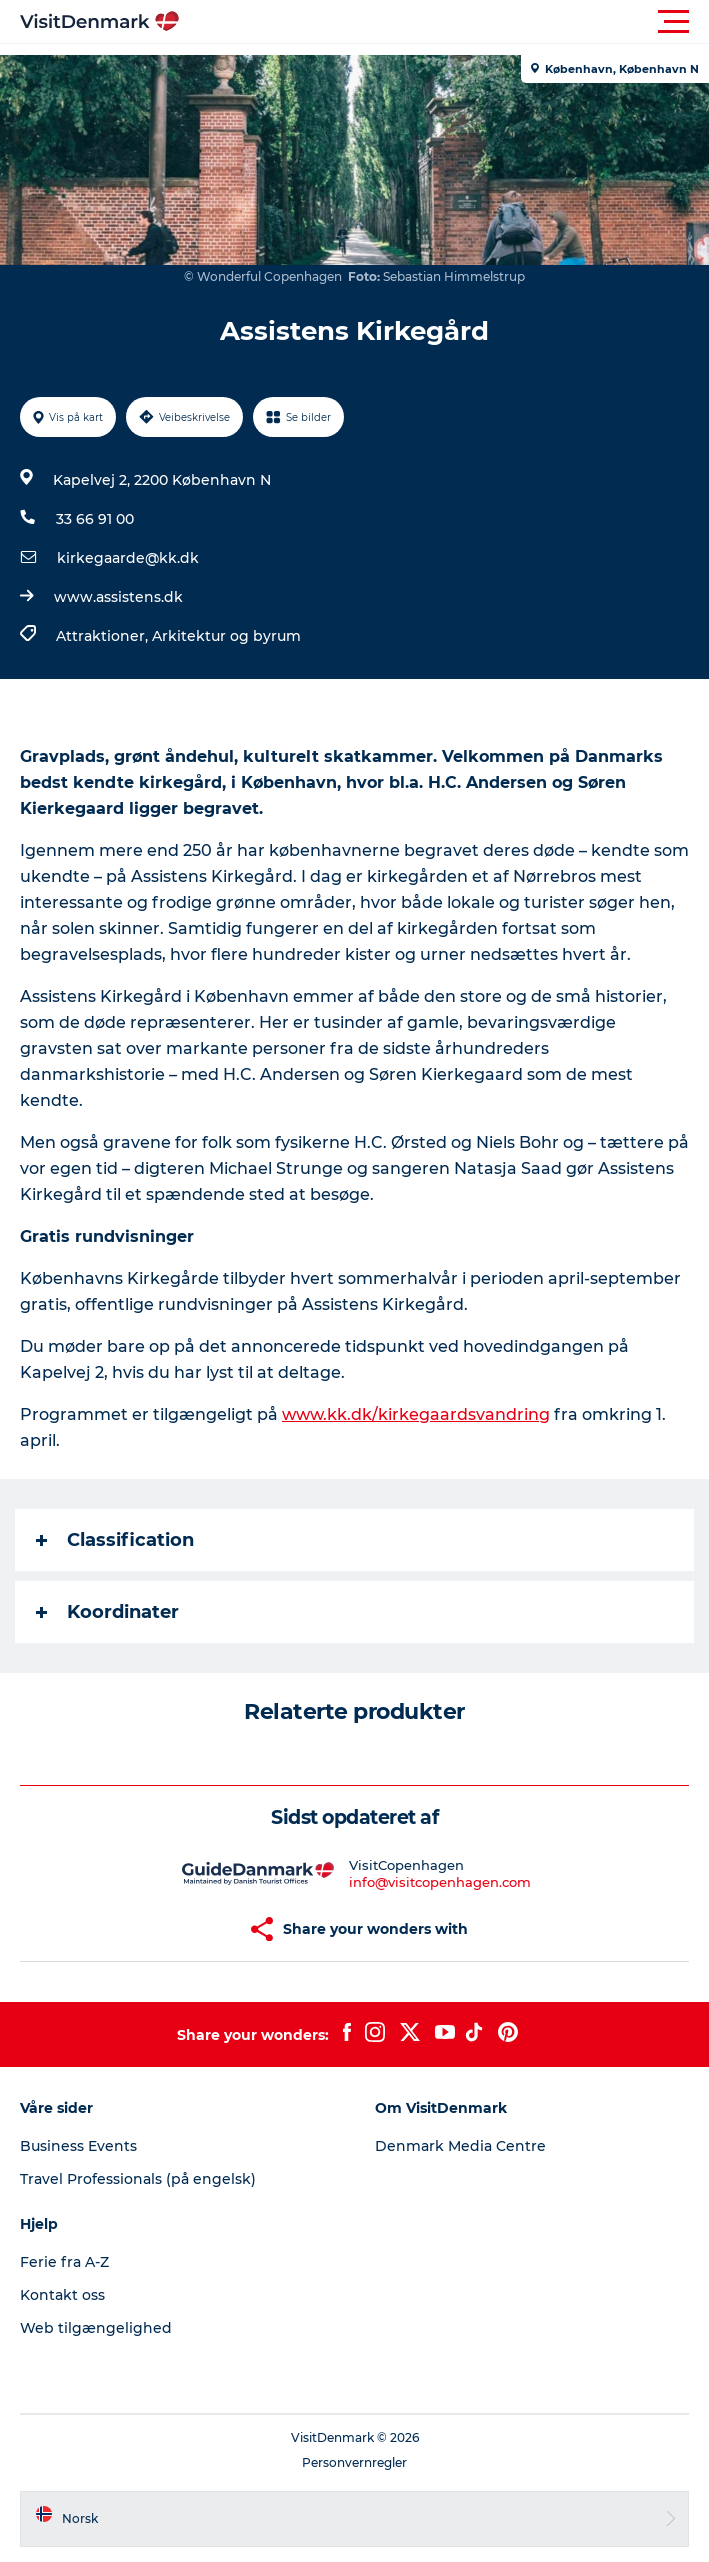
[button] (444, 22)
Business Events (78, 2146)
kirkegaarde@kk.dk (128, 558)
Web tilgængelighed (96, 2328)
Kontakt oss (62, 2295)
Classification (115, 1540)
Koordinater (107, 1612)
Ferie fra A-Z (64, 2262)
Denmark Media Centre (460, 2146)
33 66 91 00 (95, 519)
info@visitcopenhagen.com (440, 1882)
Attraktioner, (104, 636)
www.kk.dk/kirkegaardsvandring (416, 1414)
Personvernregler (354, 2462)
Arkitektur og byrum (226, 636)
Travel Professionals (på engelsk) (138, 2179)
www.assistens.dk (118, 597)
